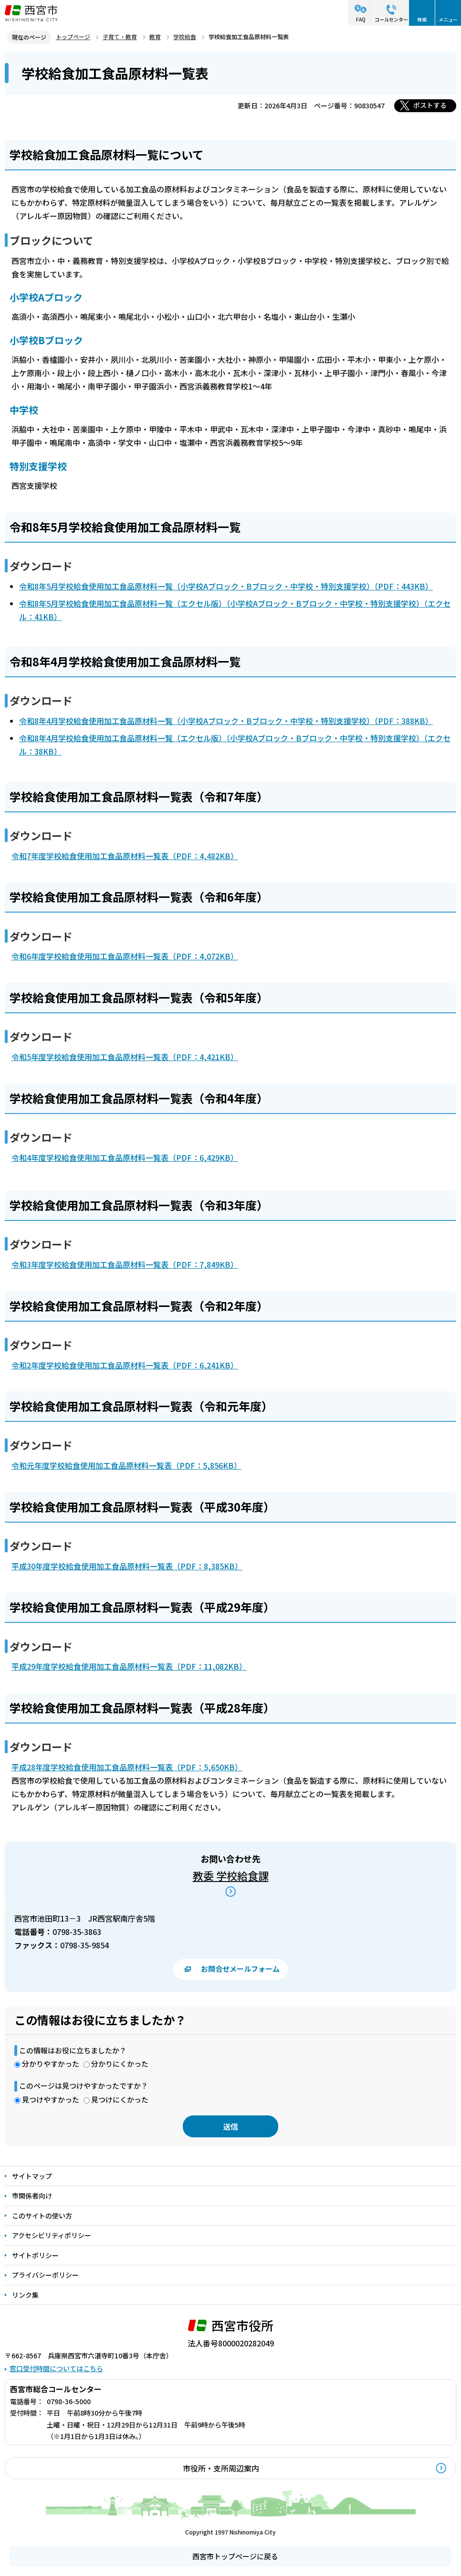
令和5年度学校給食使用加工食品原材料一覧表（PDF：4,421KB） (124, 1056)
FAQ (361, 19)
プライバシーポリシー (45, 2275)
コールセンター (391, 19)
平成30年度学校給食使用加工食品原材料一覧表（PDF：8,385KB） (126, 1566)
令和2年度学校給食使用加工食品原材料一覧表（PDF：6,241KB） (124, 1365)
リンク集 (25, 2295)
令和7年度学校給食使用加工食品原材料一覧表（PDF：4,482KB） (124, 856)
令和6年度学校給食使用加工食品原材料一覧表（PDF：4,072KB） (124, 956)
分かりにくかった (119, 2064)
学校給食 (184, 36)
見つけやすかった (50, 2099)
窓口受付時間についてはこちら (56, 2368)
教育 (155, 36)
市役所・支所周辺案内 (221, 2468)
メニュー (448, 19)
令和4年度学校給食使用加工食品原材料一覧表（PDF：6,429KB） (124, 1157)
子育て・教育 (120, 36)
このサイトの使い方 (42, 2215)
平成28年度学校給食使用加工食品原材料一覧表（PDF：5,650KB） (126, 1767)
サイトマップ (32, 2176)
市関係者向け (32, 2195)
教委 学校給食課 (231, 1875)
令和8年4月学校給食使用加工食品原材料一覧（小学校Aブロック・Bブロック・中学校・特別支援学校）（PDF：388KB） (226, 720)
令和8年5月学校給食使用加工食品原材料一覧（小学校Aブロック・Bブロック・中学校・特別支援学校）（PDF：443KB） (226, 586)
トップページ (73, 36)
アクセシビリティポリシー (51, 2235)
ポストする (430, 105)
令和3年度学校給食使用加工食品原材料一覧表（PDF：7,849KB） (124, 1264)
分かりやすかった (50, 2064)
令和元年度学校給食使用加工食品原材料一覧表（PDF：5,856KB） (126, 1465)
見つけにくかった (119, 2099)
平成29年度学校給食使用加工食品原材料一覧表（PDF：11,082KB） (129, 1666)
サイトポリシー (35, 2255)
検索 (422, 19)
